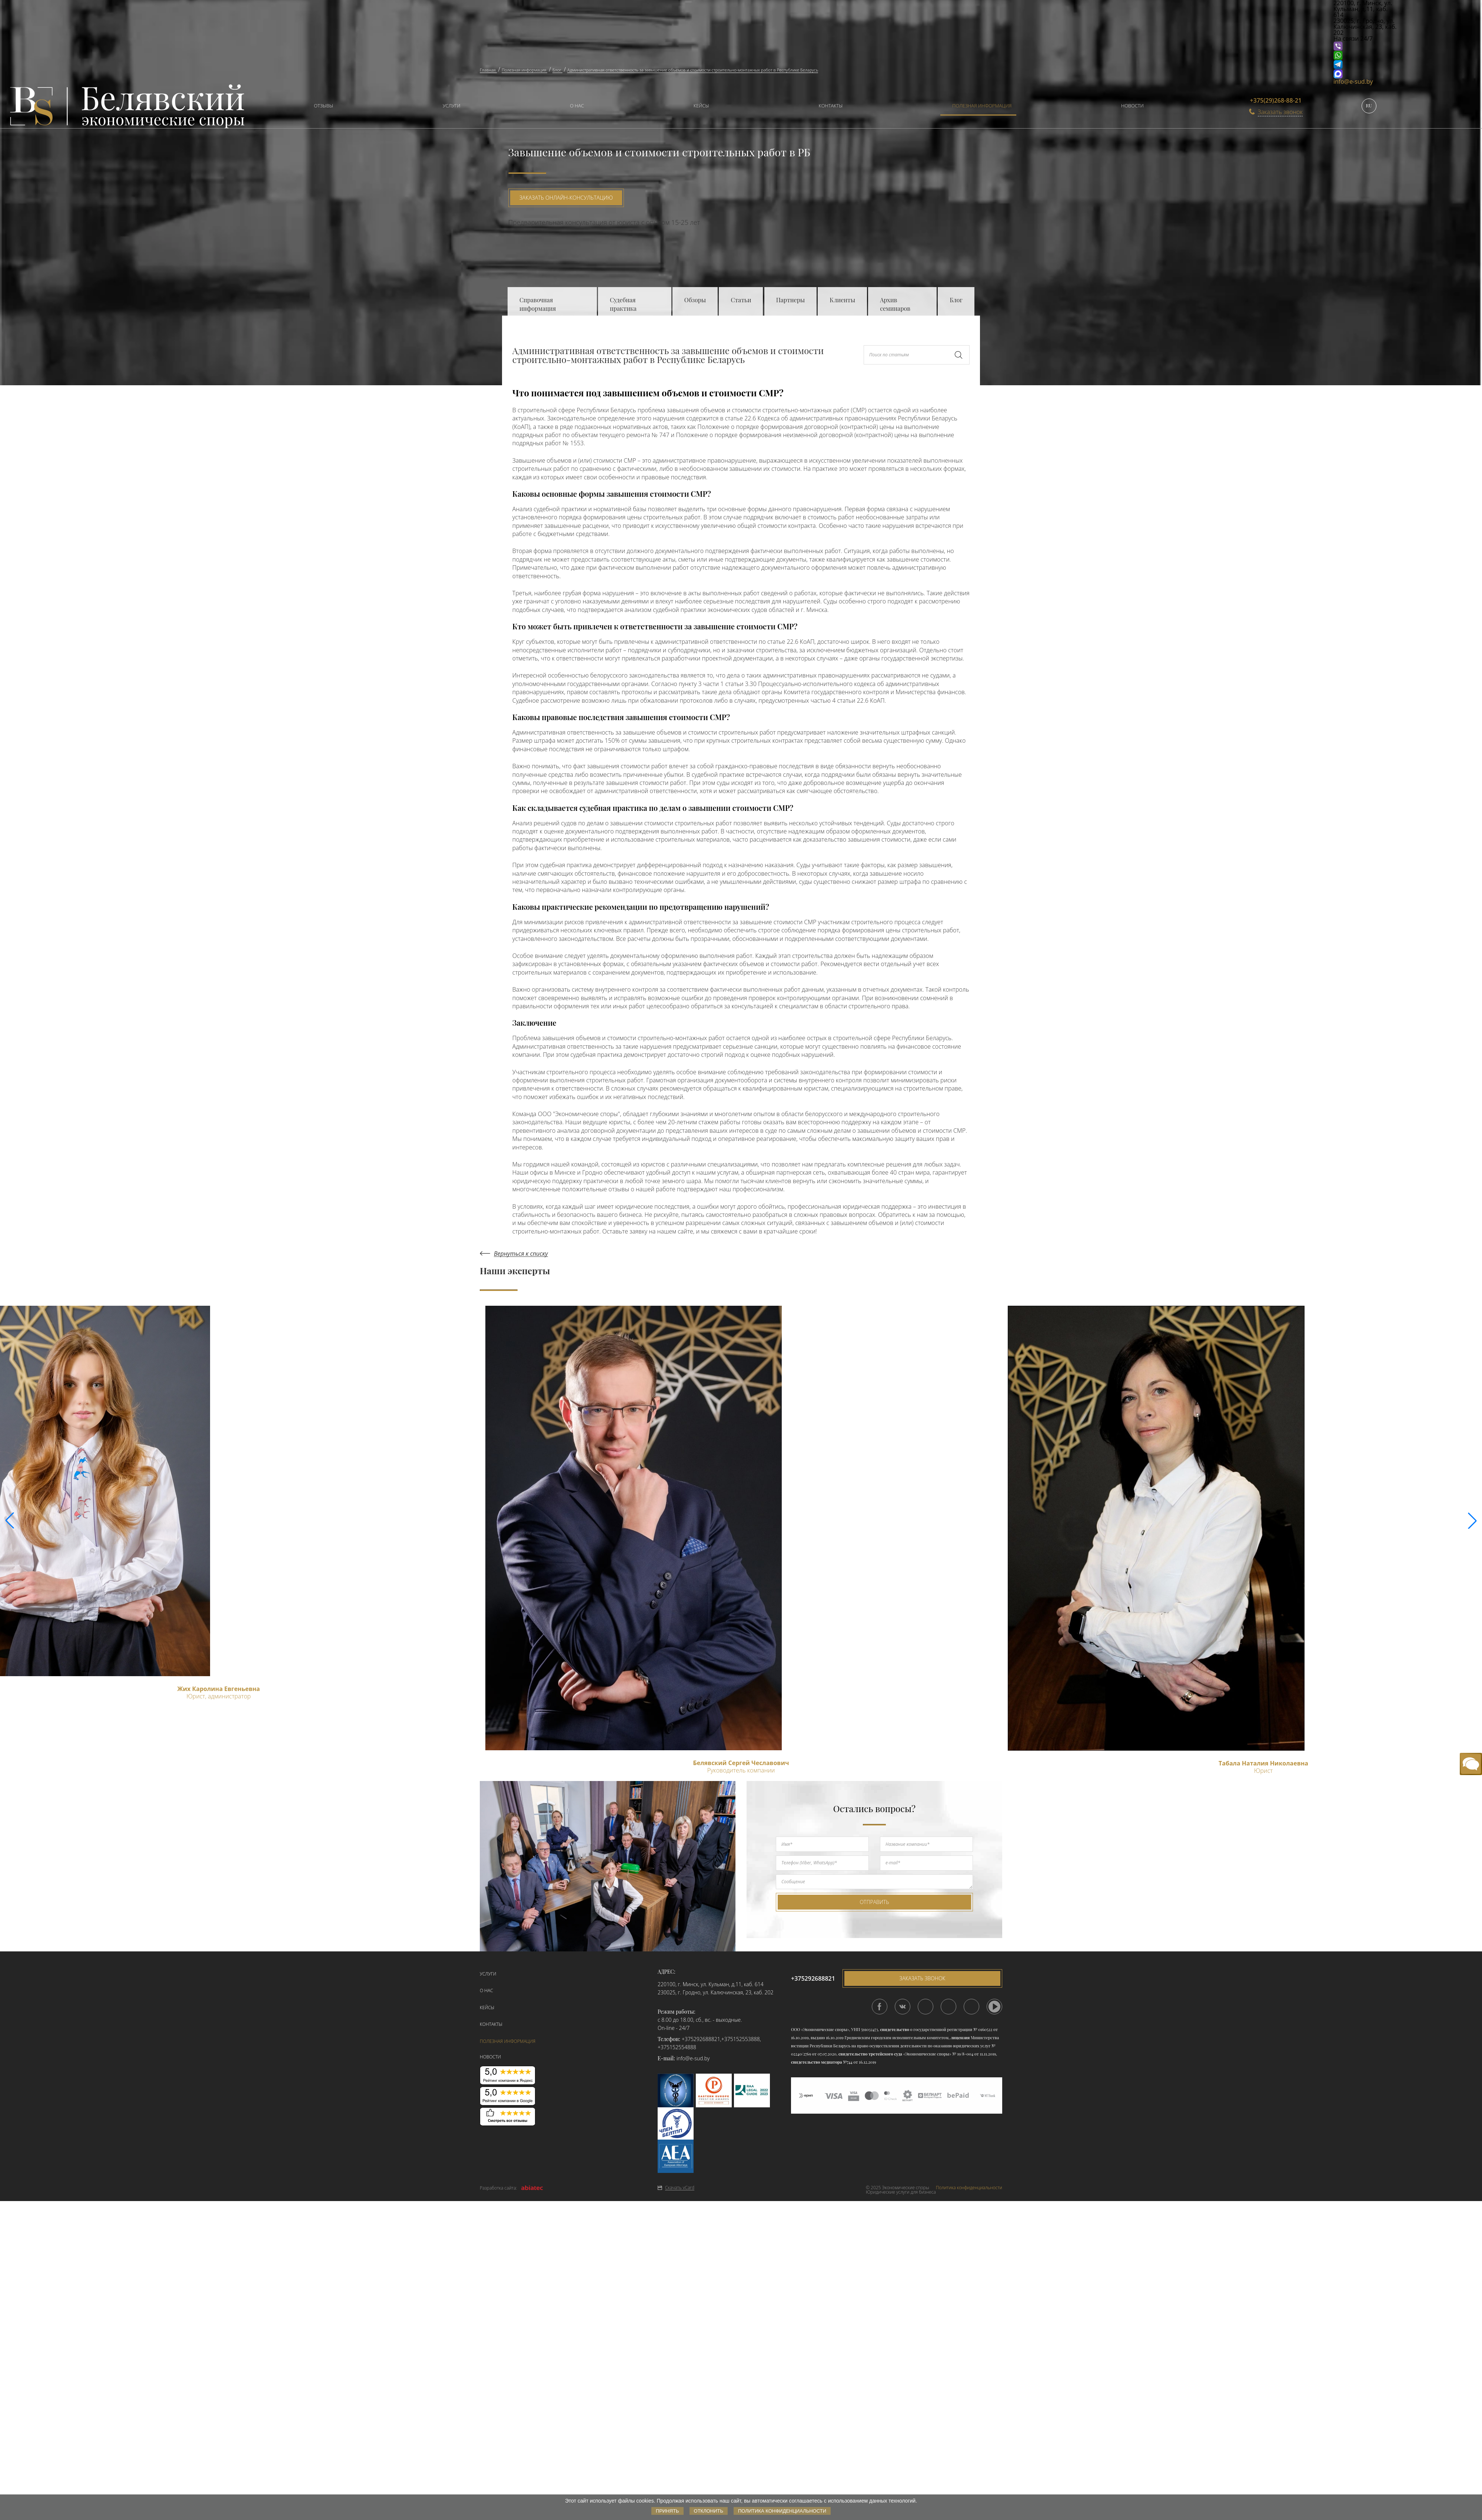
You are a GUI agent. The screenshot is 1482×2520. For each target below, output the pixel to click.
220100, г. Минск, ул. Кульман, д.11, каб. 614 (711, 1984)
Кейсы (701, 105)
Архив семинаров (895, 304)
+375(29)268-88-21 (1276, 100)
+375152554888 (677, 2047)
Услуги (451, 105)
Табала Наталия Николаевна (1263, 1763)
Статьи (741, 300)
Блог (956, 300)
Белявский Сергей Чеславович (741, 1763)
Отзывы (323, 105)
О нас (577, 105)
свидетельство (894, 2029)
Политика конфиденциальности (969, 2188)
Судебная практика (623, 304)
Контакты (831, 105)
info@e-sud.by (1353, 81)
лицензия (960, 2037)
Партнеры (790, 300)
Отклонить (708, 2511)
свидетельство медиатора (816, 2062)
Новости (1132, 105)
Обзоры (695, 300)
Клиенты (842, 300)
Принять (667, 2511)
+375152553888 (740, 2039)
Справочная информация (537, 304)
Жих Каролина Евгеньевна (218, 1689)
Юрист (1263, 1771)
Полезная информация (981, 105)
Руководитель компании (741, 1770)
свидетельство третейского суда (870, 2054)
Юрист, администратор (218, 1696)
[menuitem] (320, 106)
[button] (1472, 1520)
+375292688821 (701, 2039)
